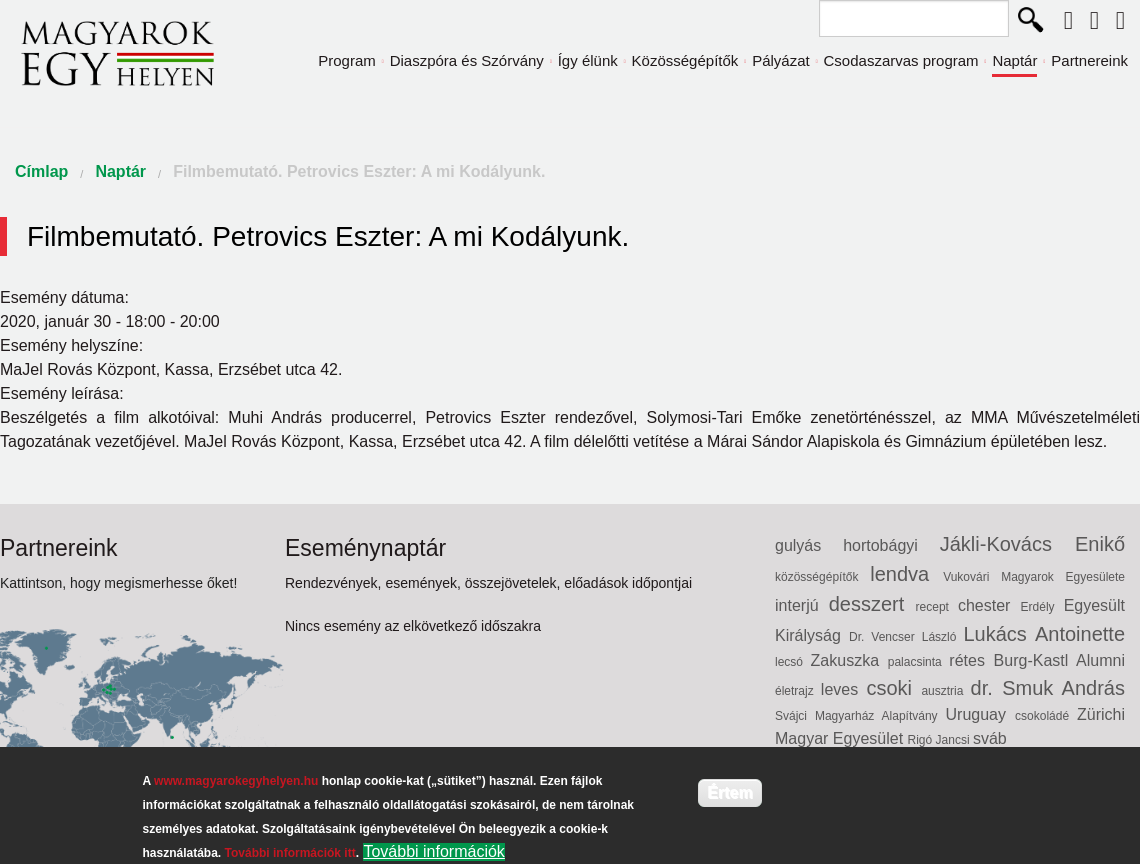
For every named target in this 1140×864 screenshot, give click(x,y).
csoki (893, 688)
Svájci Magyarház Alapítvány (860, 716)
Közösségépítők (685, 60)
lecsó (793, 662)
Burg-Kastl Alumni (1059, 660)
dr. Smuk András (1048, 688)
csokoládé (1046, 716)
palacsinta (919, 662)
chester (989, 605)
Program (347, 60)
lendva (906, 574)
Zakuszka (849, 660)
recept (937, 607)
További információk (433, 851)
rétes (971, 660)
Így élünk (588, 60)
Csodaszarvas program (901, 60)
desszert (872, 604)
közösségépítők (822, 577)
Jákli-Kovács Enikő (1032, 544)
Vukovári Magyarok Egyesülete (1034, 577)
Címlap (41, 171)
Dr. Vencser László (906, 637)
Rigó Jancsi (940, 740)
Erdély (1042, 607)
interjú (802, 605)
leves (844, 689)
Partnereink (1089, 60)
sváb (990, 738)
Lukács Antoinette (1044, 634)
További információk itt (290, 853)
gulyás (809, 545)
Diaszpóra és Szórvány (467, 60)
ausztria (945, 691)
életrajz (798, 691)
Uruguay (981, 714)
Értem (729, 792)
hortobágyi (891, 545)
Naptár (1014, 60)
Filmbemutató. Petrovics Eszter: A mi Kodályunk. (359, 171)
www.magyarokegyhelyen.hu (236, 781)
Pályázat (781, 60)
